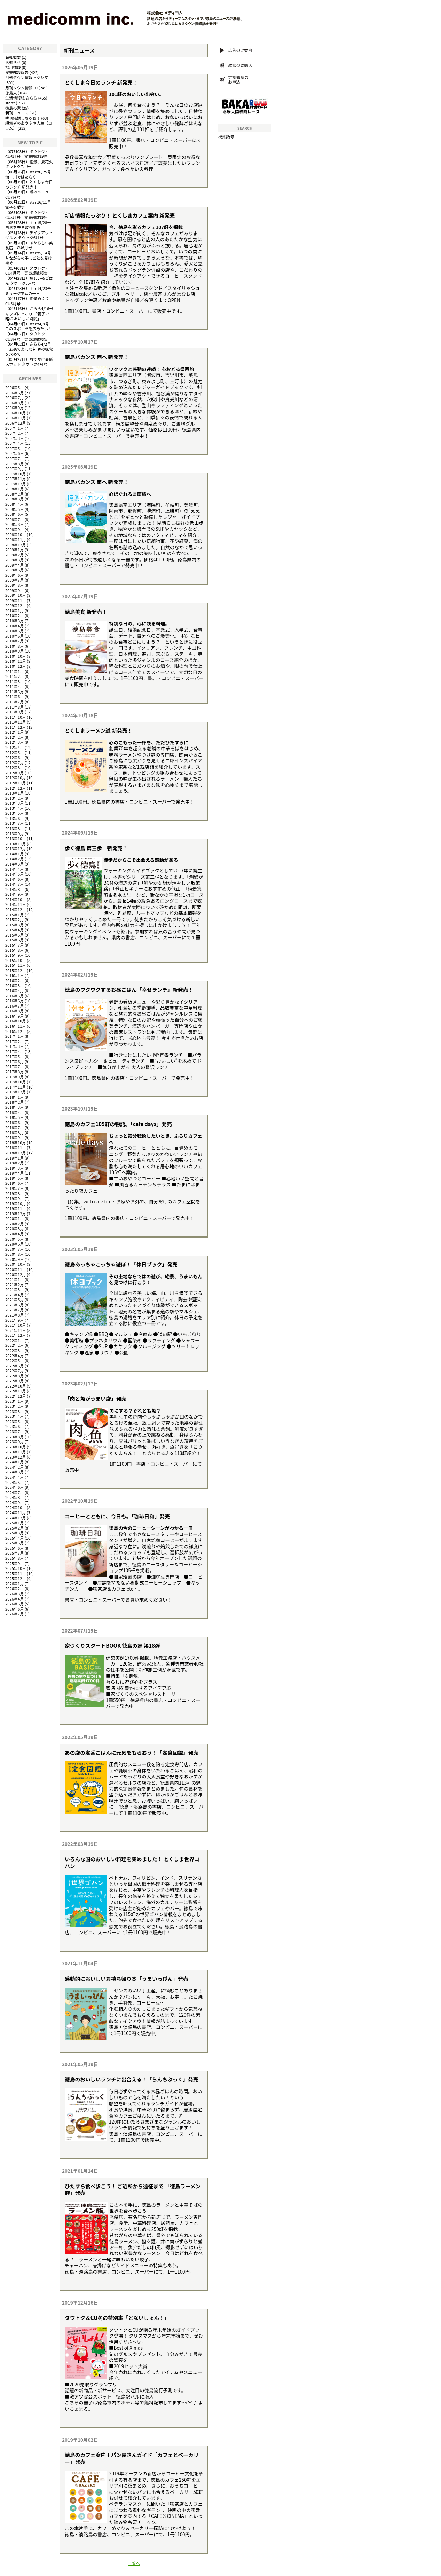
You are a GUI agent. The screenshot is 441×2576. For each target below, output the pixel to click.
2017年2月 (14, 1041)
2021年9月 (14, 1320)
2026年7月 (14, 1614)
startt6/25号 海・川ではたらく (30, 174)
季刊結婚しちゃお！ (22, 118)
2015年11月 (15, 965)
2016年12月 (15, 1031)
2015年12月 (15, 970)
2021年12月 (15, 1335)
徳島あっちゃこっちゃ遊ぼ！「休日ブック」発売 (121, 1264)
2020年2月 (14, 1223)
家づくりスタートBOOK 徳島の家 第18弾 (112, 1645)
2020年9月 (14, 1259)
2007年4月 (14, 443)
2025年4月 (14, 1538)
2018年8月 (14, 1132)
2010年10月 (15, 656)
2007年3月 (14, 438)
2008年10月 (15, 534)
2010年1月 (14, 610)
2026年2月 (14, 1588)
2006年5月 (14, 387)
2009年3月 (14, 559)
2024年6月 (14, 1487)
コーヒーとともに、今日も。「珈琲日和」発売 (117, 1516)
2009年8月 (14, 585)
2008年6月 (14, 514)
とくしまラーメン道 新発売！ (98, 730)
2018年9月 (14, 1137)
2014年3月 (14, 864)
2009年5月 (14, 569)
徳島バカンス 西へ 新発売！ (97, 357)
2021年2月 (14, 1284)
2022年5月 (14, 1360)
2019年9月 (14, 1198)
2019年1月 (14, 1158)
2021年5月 (14, 1299)
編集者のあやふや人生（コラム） (28, 125)
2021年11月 (15, 1330)
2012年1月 (14, 732)
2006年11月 (15, 417)
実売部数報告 (17, 72)
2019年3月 (14, 1168)
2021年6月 (14, 1304)
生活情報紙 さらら (21, 98)
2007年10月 (15, 473)
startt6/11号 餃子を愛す (30, 204)
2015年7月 (14, 945)
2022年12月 (15, 1396)
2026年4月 (14, 1599)
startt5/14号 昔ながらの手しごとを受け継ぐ (30, 258)
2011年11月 (15, 722)
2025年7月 (14, 1553)
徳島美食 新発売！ (86, 611)
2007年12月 (15, 484)
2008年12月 (15, 544)
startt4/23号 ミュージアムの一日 (30, 290)
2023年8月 (14, 1436)
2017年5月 (14, 1056)
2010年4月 (14, 626)
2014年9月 (14, 894)
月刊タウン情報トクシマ (26, 77)
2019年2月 (14, 1162)
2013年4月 (14, 808)
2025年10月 (15, 1568)
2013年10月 (15, 838)
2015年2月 (14, 919)
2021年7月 (14, 1309)
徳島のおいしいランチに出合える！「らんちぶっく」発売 (131, 2079)
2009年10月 (15, 595)
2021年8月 (14, 1315)
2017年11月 (15, 1087)
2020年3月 (14, 1228)
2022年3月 (14, 1350)
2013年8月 (14, 828)
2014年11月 (15, 904)
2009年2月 (14, 555)
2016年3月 (14, 985)
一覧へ (134, 2563)
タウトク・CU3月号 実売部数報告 (27, 336)
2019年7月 (14, 1188)
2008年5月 (14, 509)
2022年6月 (14, 1365)
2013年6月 (14, 818)
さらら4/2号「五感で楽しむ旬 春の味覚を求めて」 (29, 349)
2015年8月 (14, 950)
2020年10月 (15, 1264)
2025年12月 (15, 1578)
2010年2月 (14, 615)
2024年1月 (14, 1461)
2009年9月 (14, 590)
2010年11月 (15, 661)
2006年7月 (14, 397)
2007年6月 (14, 453)
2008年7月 (14, 519)
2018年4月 (14, 1112)
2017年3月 (14, 1046)
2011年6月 (14, 696)
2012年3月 (14, 742)
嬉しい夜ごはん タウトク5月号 (29, 280)
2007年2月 (14, 433)
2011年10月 (15, 717)
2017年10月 (15, 1081)
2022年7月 (14, 1370)
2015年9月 (14, 955)
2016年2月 (14, 980)
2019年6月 (14, 1183)
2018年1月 (14, 1097)
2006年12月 (15, 423)
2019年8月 (14, 1193)
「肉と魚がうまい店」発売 (95, 1398)
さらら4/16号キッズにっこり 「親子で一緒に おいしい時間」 (29, 313)
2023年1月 (14, 1401)
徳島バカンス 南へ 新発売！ (97, 481)
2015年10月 (15, 960)
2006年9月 (14, 407)
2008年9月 (14, 529)
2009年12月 (15, 605)
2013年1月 (14, 793)
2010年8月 (14, 646)
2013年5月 (14, 813)
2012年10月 (15, 777)
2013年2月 (14, 798)
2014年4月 (14, 869)
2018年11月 (15, 1147)
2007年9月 (14, 468)
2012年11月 (15, 782)
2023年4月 (14, 1416)
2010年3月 (14, 620)
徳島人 (11, 92)
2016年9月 (14, 1016)
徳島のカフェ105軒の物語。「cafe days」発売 (118, 1124)
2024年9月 (14, 1502)
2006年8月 (14, 402)
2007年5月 (14, 448)
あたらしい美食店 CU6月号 (29, 245)
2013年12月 (15, 848)
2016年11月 (15, 1026)
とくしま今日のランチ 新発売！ (101, 82)
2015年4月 (14, 929)
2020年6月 (14, 1244)
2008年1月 (14, 488)
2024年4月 (14, 1477)
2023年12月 (15, 1457)
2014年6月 (14, 879)
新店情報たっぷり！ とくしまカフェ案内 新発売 (120, 215)
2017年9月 (14, 1077)
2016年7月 (14, 1006)
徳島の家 (13, 108)
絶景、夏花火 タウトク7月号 (29, 164)
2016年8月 (14, 1010)
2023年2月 (14, 1406)
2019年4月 (14, 1173)
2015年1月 (14, 914)
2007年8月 (14, 463)
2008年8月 (14, 524)
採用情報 (13, 67)
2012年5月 (14, 752)
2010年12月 (15, 666)
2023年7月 (14, 1431)
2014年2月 (14, 858)
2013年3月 (14, 803)
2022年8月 (14, 1375)
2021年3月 (14, 1289)
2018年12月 (15, 1152)
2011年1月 (14, 671)
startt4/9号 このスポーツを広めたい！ (29, 326)
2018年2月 (14, 1102)
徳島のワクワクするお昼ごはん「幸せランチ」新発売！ (129, 989)
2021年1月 (14, 1279)
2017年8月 (14, 1071)
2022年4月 (14, 1355)
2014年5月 (14, 874)
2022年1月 (14, 1340)
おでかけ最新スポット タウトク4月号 (29, 361)
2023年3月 (14, 1411)
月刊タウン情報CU (21, 87)
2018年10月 (15, 1142)
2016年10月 (15, 1021)
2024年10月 (15, 1507)
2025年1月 (14, 1522)
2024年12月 (15, 1517)
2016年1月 (14, 975)
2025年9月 (14, 1563)
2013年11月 (15, 843)
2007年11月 (15, 478)
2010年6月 (14, 636)
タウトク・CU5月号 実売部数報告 (27, 215)
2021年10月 (15, 1325)
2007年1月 (14, 428)
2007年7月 (14, 458)
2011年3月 (14, 681)
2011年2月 (14, 676)
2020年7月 (14, 1249)
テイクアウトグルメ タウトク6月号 (29, 235)
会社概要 (13, 57)
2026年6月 (14, 1609)
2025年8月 (14, 1558)
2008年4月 (14, 504)
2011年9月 (14, 711)
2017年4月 (14, 1051)
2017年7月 (14, 1066)
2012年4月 (14, 747)
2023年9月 (14, 1441)
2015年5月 (14, 935)
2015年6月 (14, 939)
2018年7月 (14, 1127)
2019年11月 (15, 1208)
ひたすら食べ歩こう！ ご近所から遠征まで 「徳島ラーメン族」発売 (132, 2189)
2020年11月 (15, 1269)
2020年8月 (14, 1254)
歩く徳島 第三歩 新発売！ (96, 848)
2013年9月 (14, 833)
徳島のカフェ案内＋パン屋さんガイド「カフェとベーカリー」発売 (132, 2458)
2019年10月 (15, 1203)
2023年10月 (15, 1446)
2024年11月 (15, 1512)
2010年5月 (14, 630)
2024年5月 (14, 1482)
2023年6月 (14, 1426)
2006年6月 (14, 392)
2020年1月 (14, 1218)
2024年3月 (14, 1472)
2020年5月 (14, 1239)
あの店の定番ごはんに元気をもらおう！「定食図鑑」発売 (131, 1752)
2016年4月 (14, 990)
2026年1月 (14, 1583)
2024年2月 (14, 1467)
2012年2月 (14, 737)
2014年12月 (15, 909)
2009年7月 (14, 580)
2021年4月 (14, 1294)
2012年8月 (14, 767)
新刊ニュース (17, 113)
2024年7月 (14, 1492)
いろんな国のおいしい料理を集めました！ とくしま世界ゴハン (132, 1862)
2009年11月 (15, 600)
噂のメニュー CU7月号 (31, 194)
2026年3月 (14, 1593)
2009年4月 (14, 565)
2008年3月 (14, 498)
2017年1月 (14, 1036)
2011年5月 (14, 691)
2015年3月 (14, 924)
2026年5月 (14, 1603)
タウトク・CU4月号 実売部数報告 (27, 270)
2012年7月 (14, 762)
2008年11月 (15, 539)
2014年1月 (14, 853)
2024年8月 (14, 1497)
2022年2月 (14, 1345)
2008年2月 (14, 494)
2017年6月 (14, 1061)
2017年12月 (15, 1092)
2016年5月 (14, 995)
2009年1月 (14, 549)
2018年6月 (14, 1122)
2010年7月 (14, 640)
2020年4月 (14, 1233)
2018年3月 (14, 1107)
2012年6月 (14, 757)
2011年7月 (14, 701)
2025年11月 (15, 1573)
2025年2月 (14, 1528)
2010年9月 (14, 651)
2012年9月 (14, 772)
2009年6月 (14, 575)
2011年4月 (14, 686)
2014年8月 (14, 889)
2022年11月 (15, 1390)
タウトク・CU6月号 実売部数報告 (27, 154)
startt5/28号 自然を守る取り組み (30, 225)
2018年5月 (14, 1117)
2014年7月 (14, 884)
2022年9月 (14, 1380)
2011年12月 (15, 727)
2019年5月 (14, 1178)
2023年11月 (15, 1451)
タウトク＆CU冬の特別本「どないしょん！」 (117, 2317)
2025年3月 (14, 1532)
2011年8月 (14, 707)
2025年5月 (14, 1543)
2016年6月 (14, 1000)
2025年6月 (14, 1548)
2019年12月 (15, 1213)
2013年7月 (14, 823)
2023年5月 (14, 1421)
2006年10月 (15, 413)
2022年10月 (15, 1386)
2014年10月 (15, 899)
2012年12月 (15, 788)
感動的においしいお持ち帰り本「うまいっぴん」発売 (126, 1978)
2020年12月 (15, 1274)
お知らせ (13, 62)
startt (10, 102)
